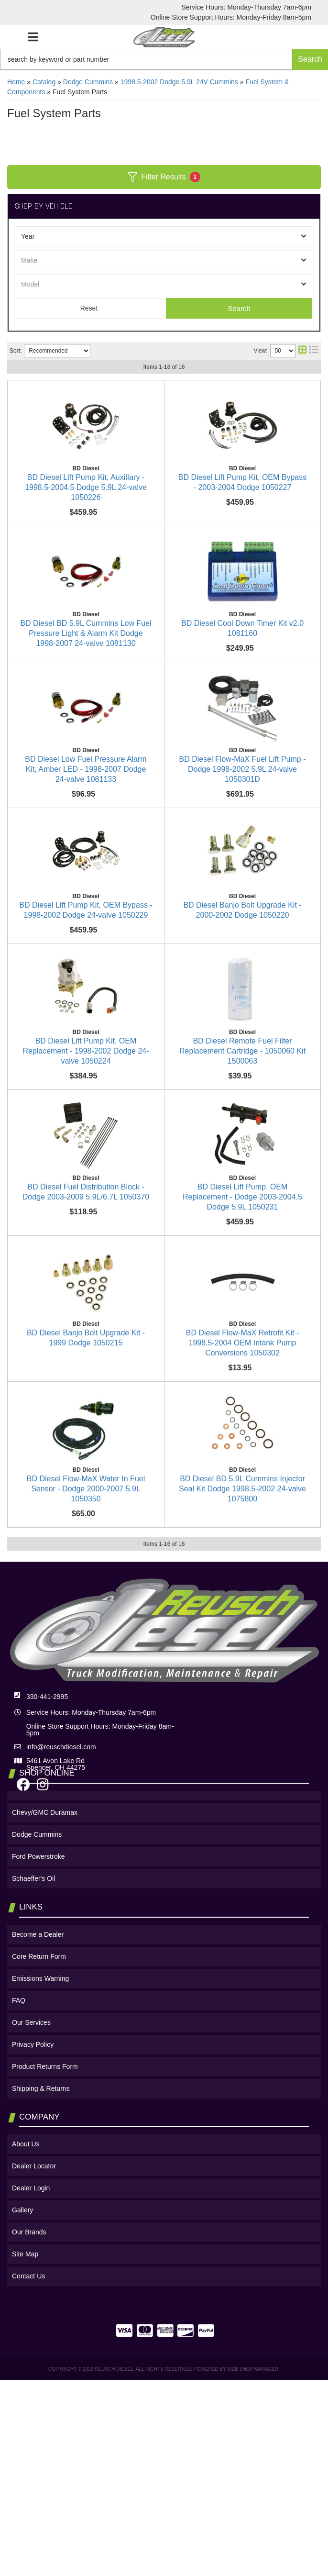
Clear (89, 308)
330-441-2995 (47, 2006)
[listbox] (164, 236)
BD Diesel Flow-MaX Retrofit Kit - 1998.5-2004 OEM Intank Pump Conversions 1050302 (156, 1598)
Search (239, 308)
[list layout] (313, 350)
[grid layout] (302, 350)
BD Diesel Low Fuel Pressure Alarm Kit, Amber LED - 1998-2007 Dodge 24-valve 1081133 (155, 776)
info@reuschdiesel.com (61, 2056)
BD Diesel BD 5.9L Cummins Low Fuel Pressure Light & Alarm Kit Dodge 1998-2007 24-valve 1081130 (162, 593)
